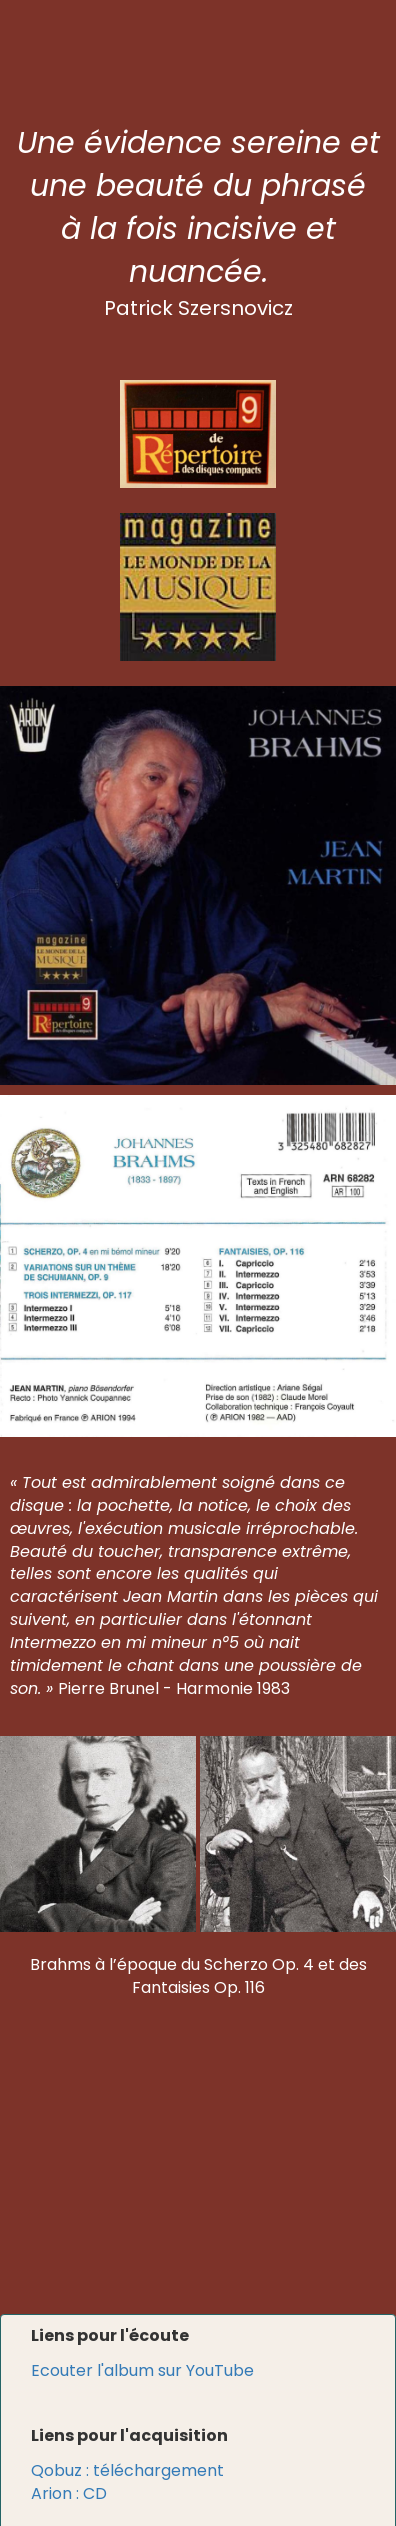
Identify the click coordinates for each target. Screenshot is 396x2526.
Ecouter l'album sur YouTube (142, 2370)
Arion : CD (69, 2493)
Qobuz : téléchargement (127, 2470)
